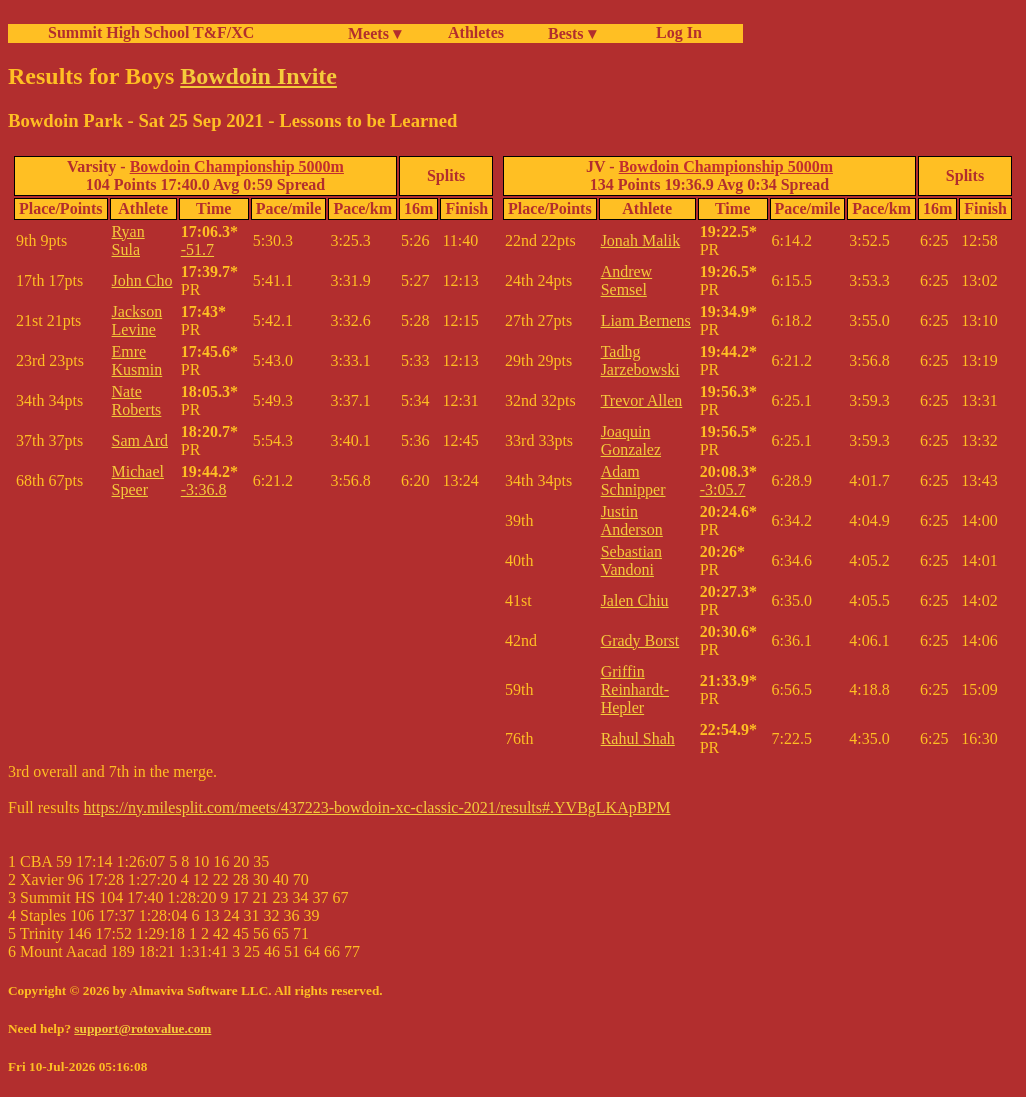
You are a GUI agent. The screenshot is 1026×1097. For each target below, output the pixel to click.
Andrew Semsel (627, 280)
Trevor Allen (642, 400)
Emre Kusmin (137, 360)
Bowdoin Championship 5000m (237, 166)
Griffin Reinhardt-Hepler (635, 689)
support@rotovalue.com (142, 1028)
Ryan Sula (128, 240)
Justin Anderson (632, 520)
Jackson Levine (137, 320)
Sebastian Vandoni (631, 560)
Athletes (476, 32)
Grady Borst (640, 640)
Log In (675, 32)
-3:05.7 (723, 489)
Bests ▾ (572, 33)
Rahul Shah (638, 738)
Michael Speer (138, 480)
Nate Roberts (137, 400)
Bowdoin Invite (258, 76)
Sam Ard (140, 440)
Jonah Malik (641, 240)
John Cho (142, 280)
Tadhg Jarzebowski (640, 360)
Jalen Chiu (635, 600)
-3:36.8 (204, 489)
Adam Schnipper (633, 480)
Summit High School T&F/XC (151, 32)
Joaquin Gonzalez (631, 440)
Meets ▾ (374, 33)
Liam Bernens (646, 320)
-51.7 (197, 249)
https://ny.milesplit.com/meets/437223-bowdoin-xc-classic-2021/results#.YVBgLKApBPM (377, 807)
